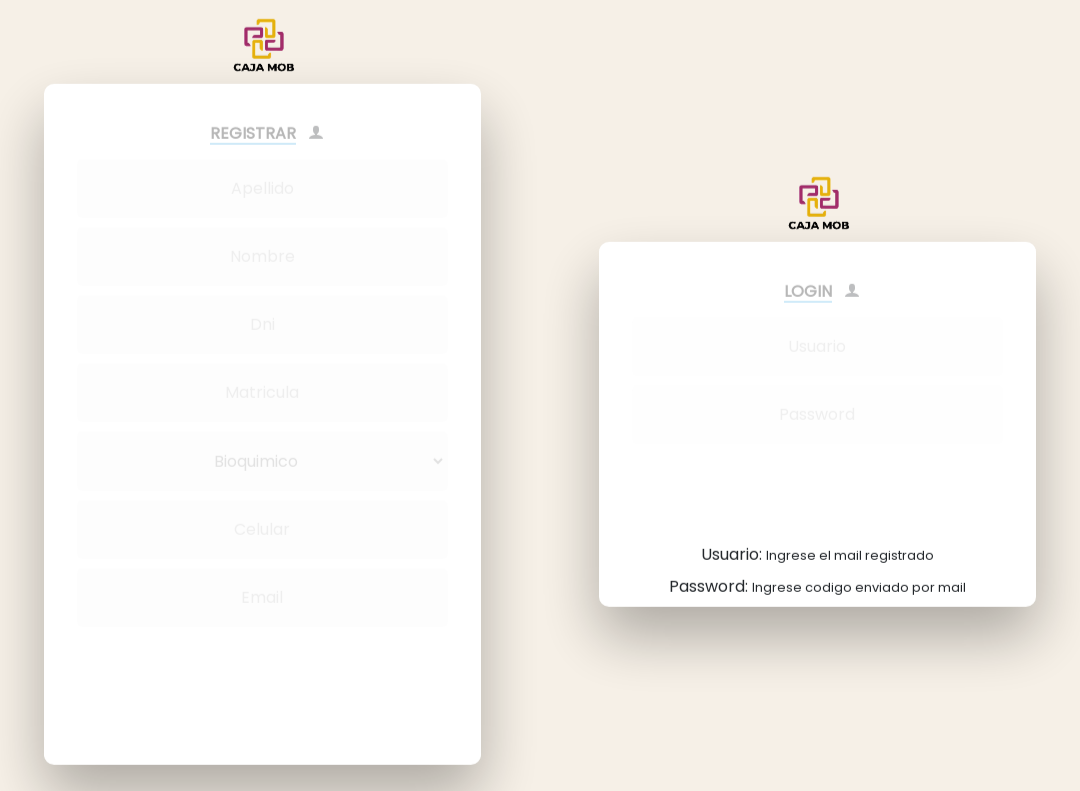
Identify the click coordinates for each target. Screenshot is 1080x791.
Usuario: (817, 544)
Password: (817, 576)
